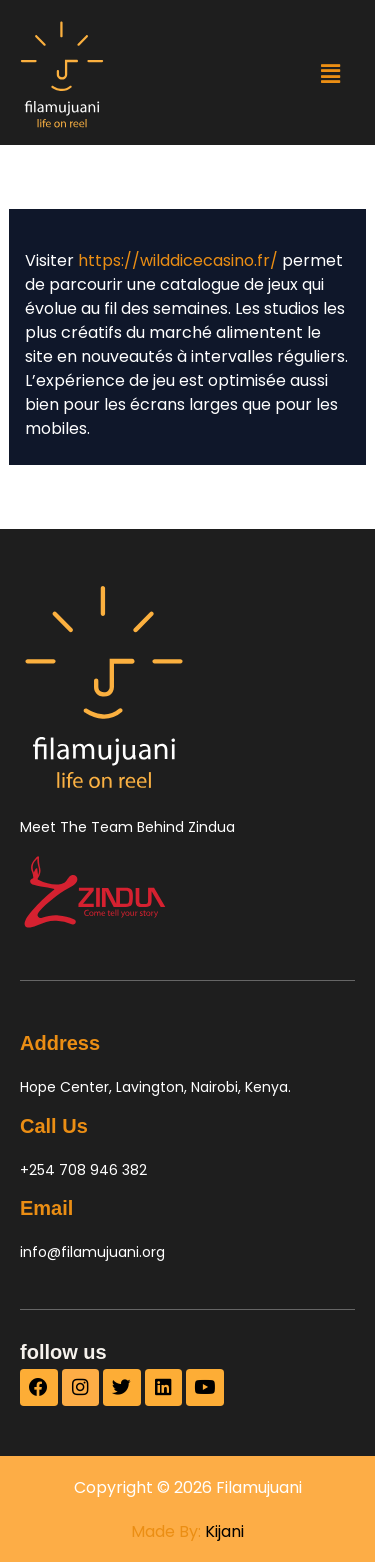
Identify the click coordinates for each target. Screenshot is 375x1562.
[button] (330, 74)
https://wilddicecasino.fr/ (178, 260)
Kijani (224, 1531)
